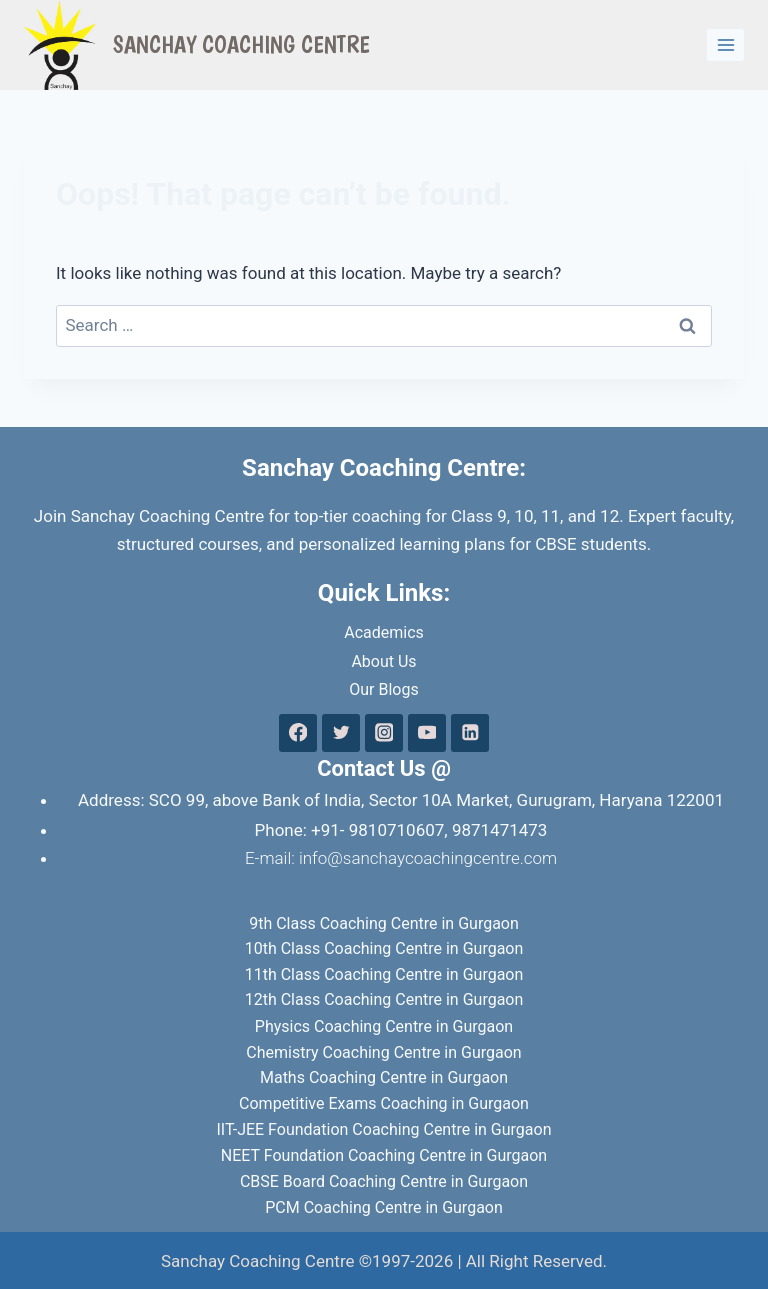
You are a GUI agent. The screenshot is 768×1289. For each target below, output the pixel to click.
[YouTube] (426, 732)
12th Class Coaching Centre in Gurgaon (384, 999)
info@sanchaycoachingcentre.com (428, 858)
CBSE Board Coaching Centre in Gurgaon (384, 1181)
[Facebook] (297, 732)
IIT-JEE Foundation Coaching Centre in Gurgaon (384, 1129)
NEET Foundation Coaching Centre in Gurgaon (384, 1155)
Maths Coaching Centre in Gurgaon (384, 1077)
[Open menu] (725, 44)
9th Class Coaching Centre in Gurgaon (384, 923)
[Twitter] (340, 732)
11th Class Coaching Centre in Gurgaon (384, 974)
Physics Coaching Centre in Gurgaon (384, 1026)
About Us (383, 661)
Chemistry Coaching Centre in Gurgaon (383, 1052)
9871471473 (500, 830)
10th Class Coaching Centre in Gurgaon (384, 948)
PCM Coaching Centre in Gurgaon (384, 1207)
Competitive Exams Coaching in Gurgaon (384, 1103)
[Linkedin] (469, 732)
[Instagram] (383, 732)
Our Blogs (383, 689)
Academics (384, 632)
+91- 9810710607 (377, 830)
